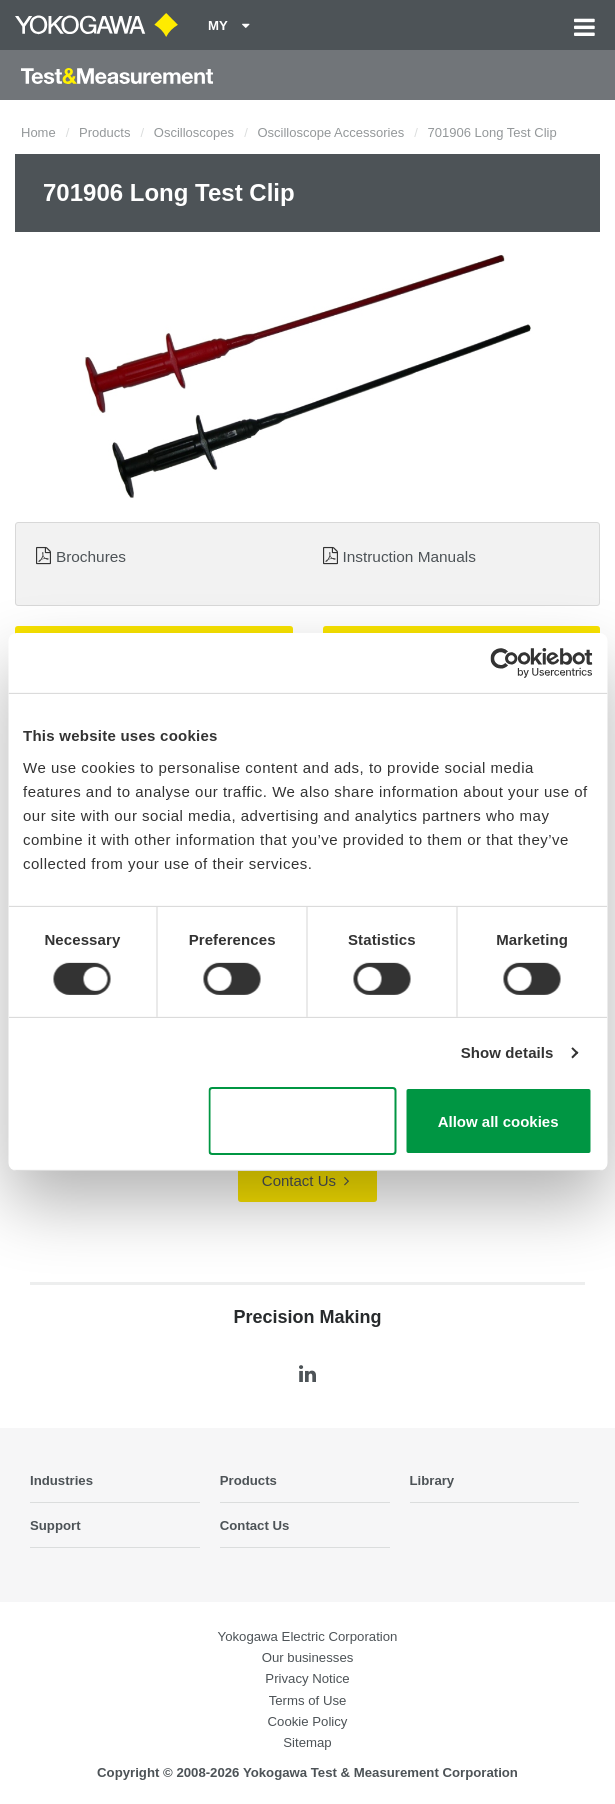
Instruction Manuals (408, 556)
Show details (507, 1052)
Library (432, 1480)
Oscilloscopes (194, 132)
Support (55, 1525)
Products (104, 132)
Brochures (91, 556)
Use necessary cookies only (302, 1121)
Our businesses (308, 1657)
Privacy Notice (307, 1678)
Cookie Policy (308, 1721)
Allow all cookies (498, 1121)
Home (38, 132)
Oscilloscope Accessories (330, 132)
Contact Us (305, 1180)
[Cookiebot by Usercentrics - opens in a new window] (504, 663)
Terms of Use (308, 1700)
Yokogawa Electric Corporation (308, 1636)
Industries (61, 1480)
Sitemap (307, 1742)
